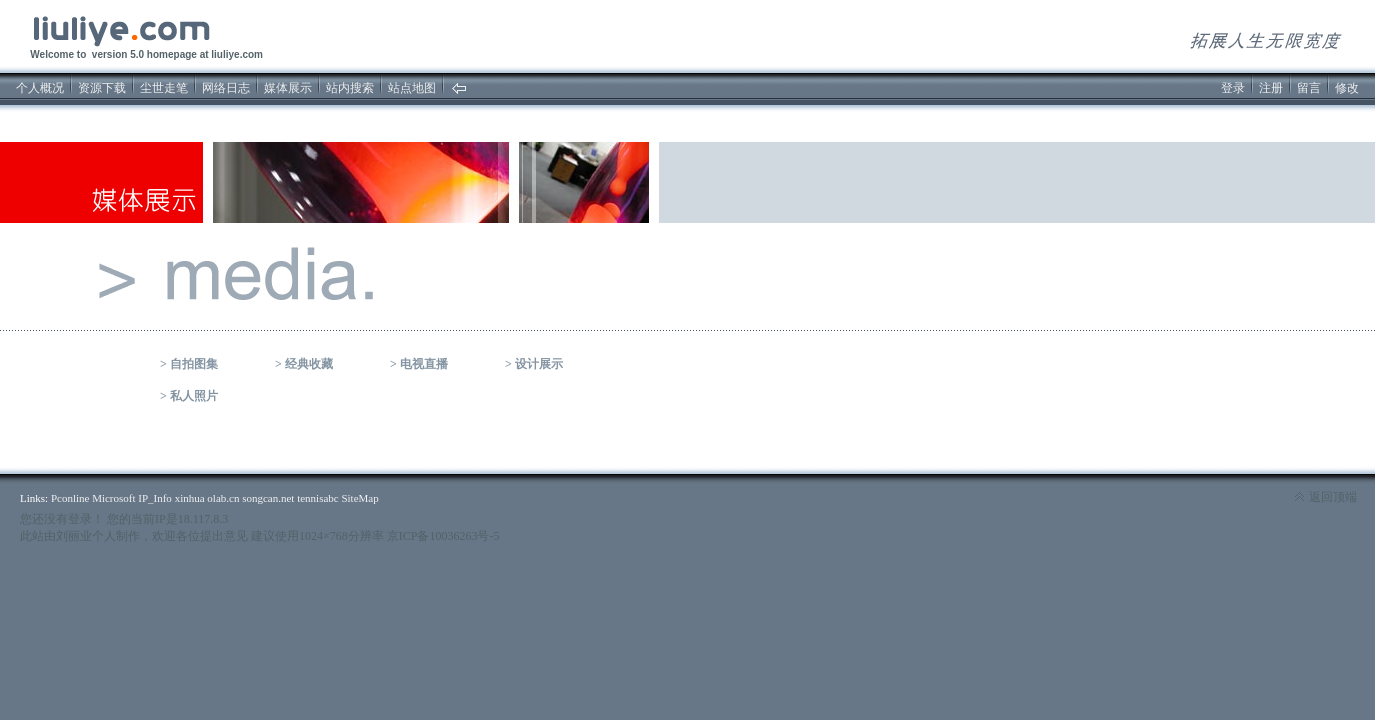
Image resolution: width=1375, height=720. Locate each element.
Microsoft (113, 498)
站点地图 (412, 88)
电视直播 (424, 364)
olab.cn (223, 498)
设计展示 (539, 364)
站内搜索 (350, 88)
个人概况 (40, 88)
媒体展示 (288, 88)
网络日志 (226, 88)
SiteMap (359, 498)
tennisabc (318, 498)
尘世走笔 (164, 88)
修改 (1347, 88)
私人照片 (194, 396)
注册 (1271, 88)
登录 (1233, 88)
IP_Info (155, 498)
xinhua (190, 498)
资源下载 (102, 88)
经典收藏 (309, 364)
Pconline (70, 498)
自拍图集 (194, 364)
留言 (1309, 88)
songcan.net (268, 498)
